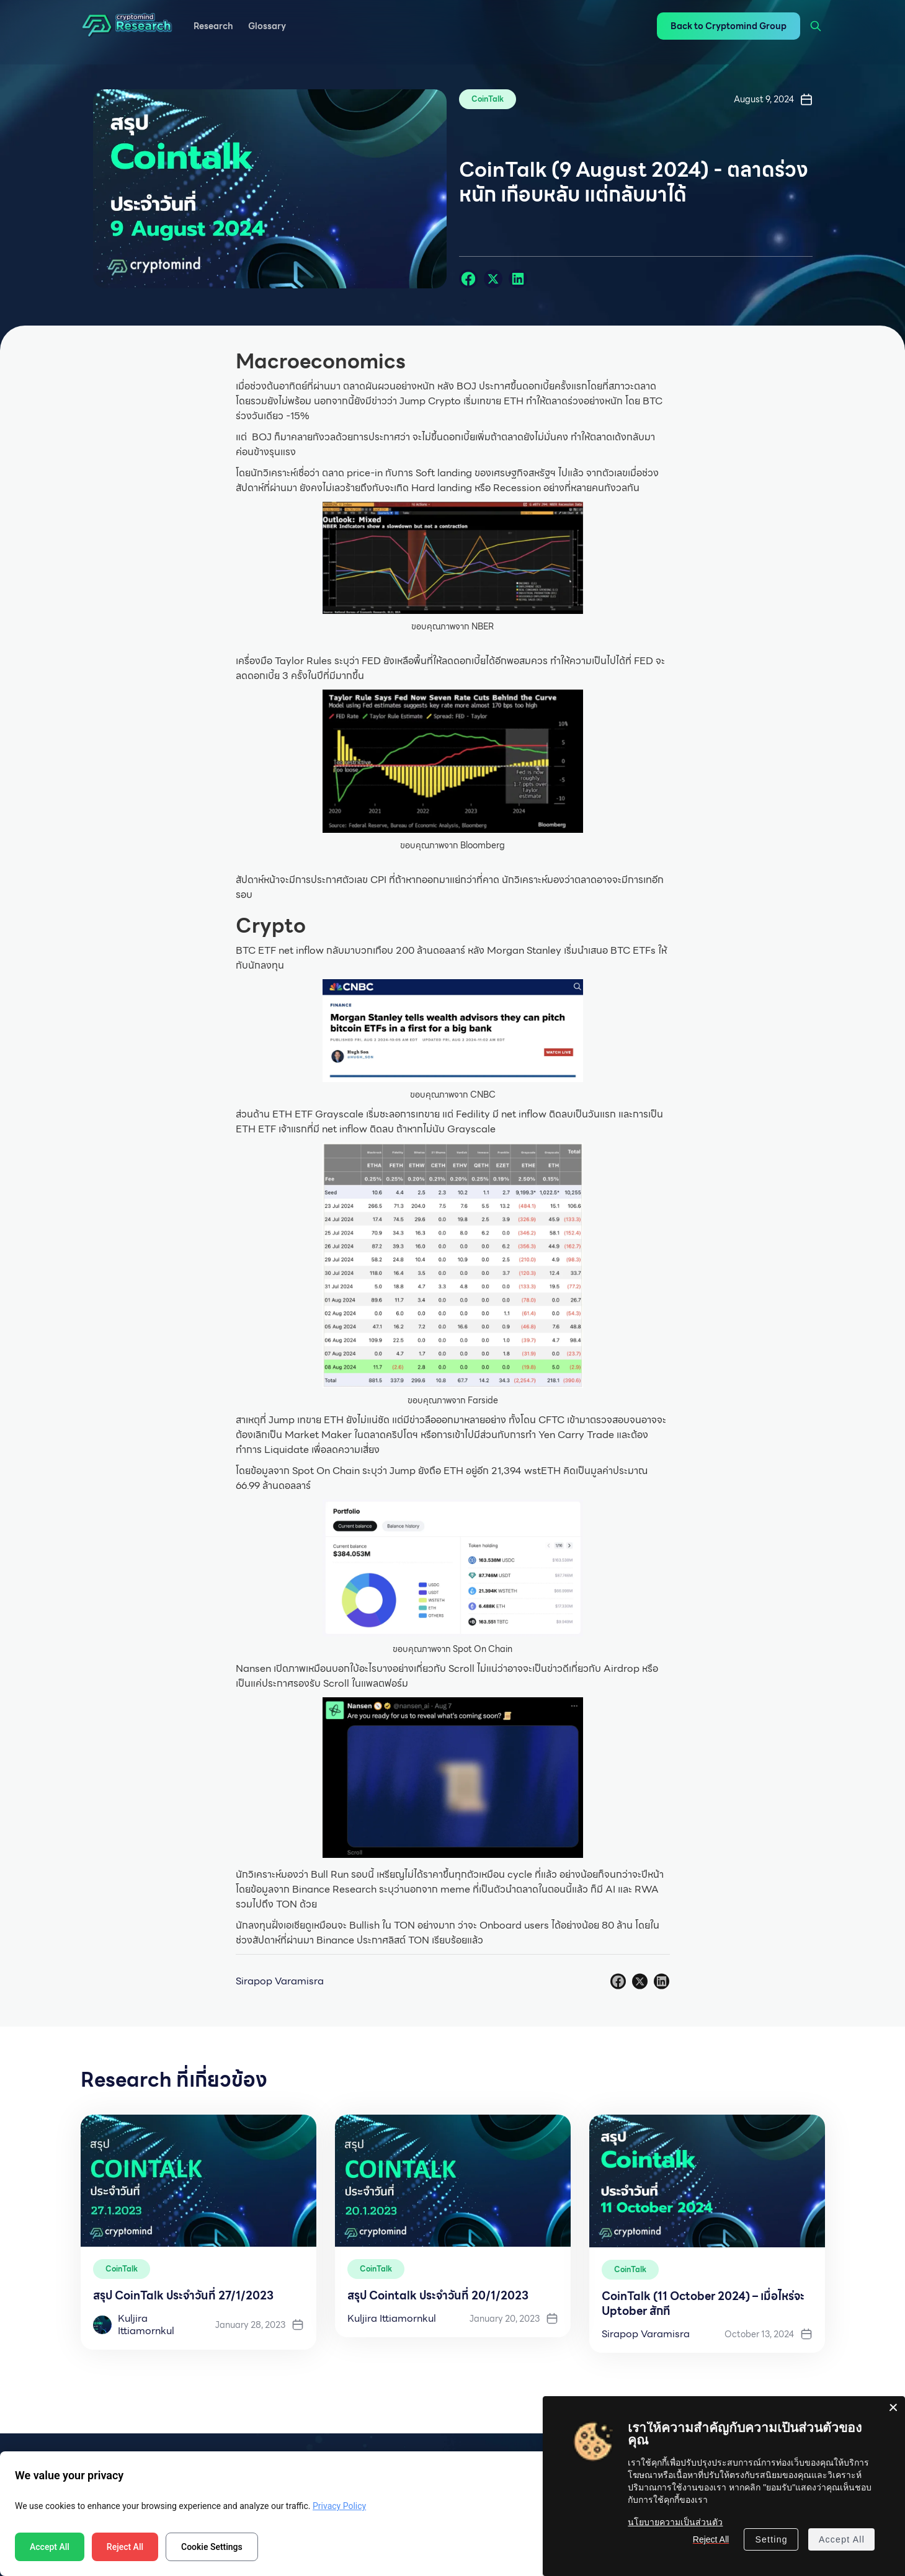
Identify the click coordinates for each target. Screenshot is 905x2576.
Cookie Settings (212, 2547)
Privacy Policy (339, 2506)
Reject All (125, 2547)
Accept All (49, 2547)
